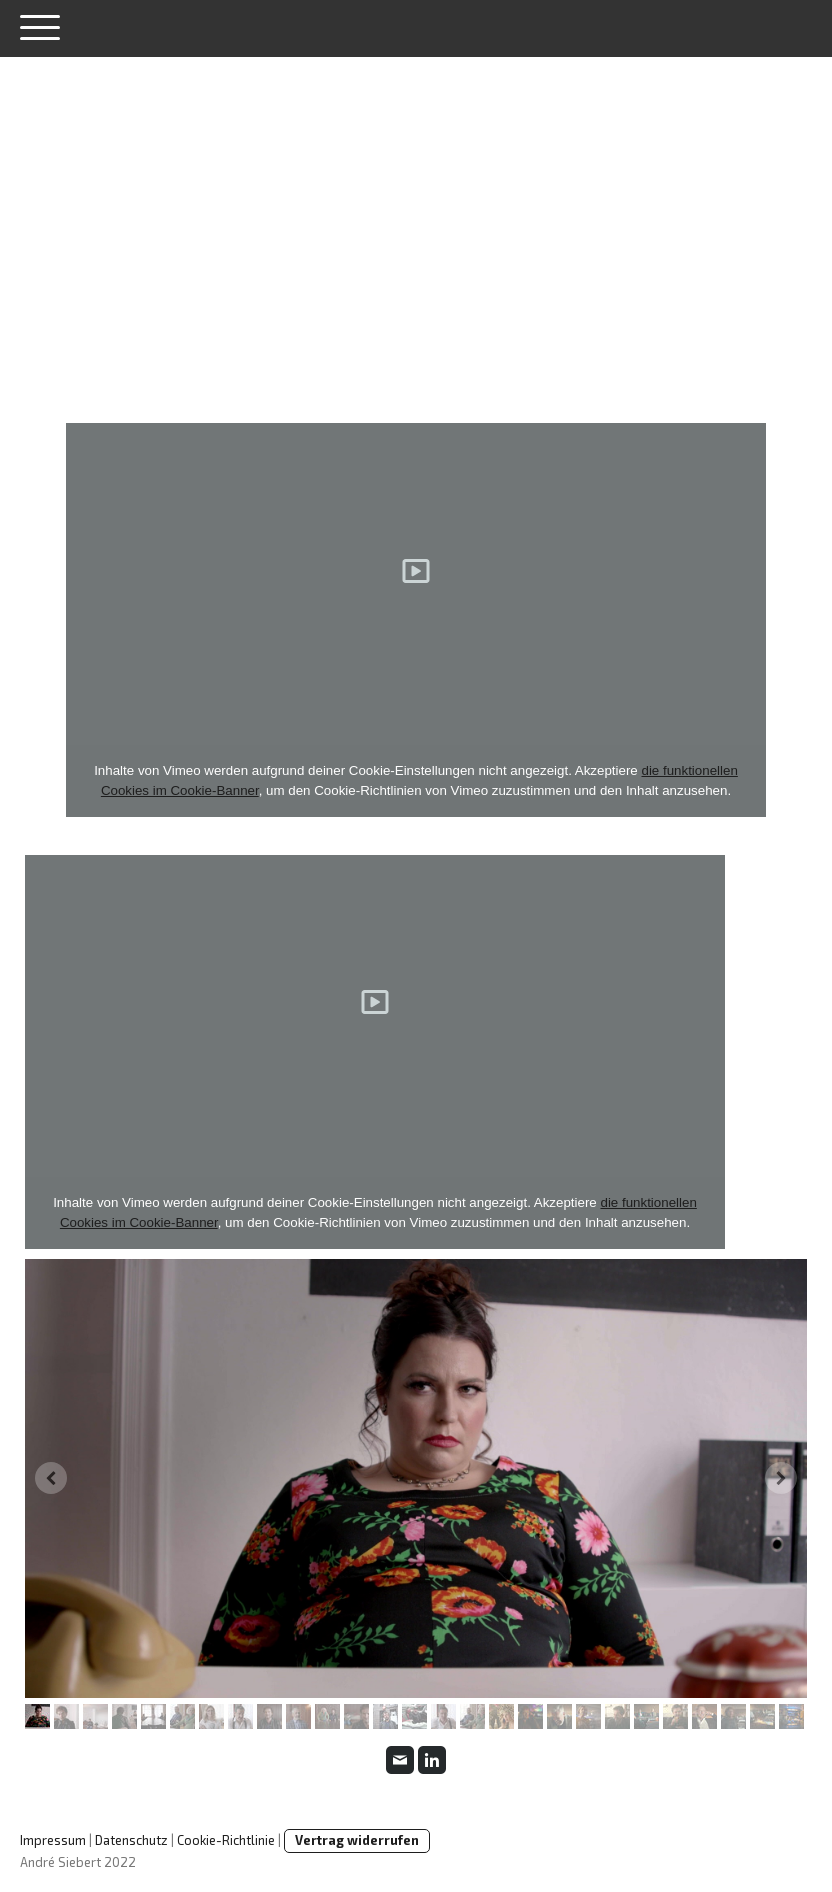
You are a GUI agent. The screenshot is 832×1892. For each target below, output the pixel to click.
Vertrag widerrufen (357, 1840)
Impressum (53, 1840)
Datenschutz (131, 1840)
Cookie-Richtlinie (226, 1840)
